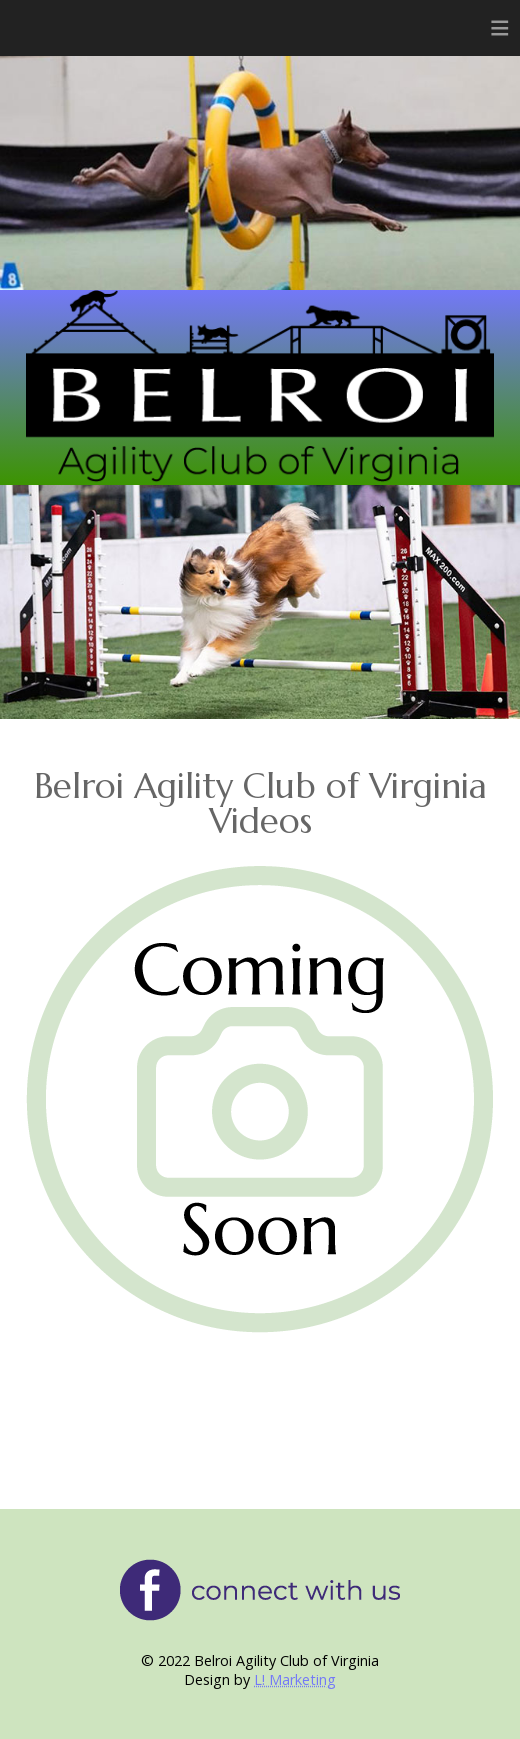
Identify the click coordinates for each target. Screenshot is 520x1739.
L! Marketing (295, 1679)
